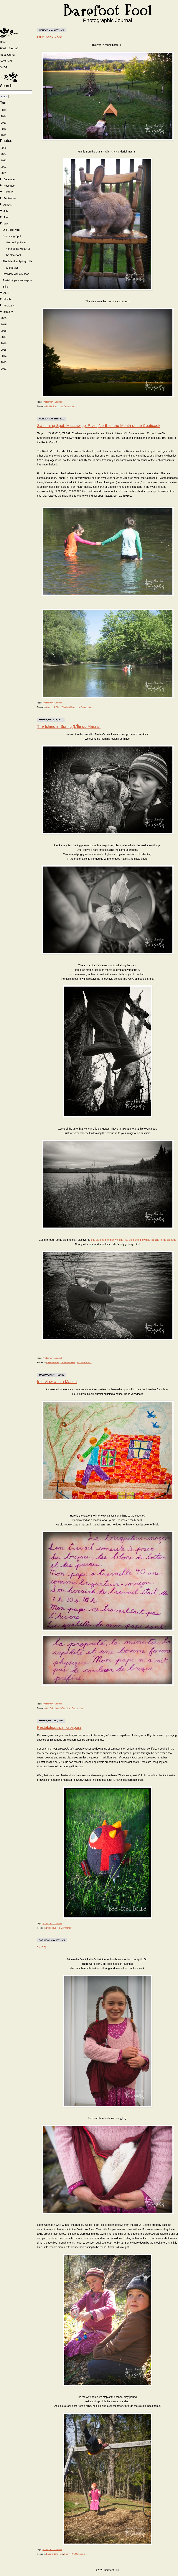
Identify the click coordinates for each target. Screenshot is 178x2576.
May (6, 223)
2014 (3, 116)
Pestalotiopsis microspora (17, 280)
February (9, 305)
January (8, 311)
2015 (3, 110)
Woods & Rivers (69, 707)
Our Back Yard (11, 229)
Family (49, 406)
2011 (3, 135)
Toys (54, 1928)
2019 (3, 324)
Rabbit (56, 406)
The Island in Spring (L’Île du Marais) (68, 726)
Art (47, 1708)
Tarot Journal (7, 54)
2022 (3, 166)
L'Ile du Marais (52, 1362)
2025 (3, 147)
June (6, 217)
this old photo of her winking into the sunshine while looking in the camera (133, 1239)
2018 (3, 330)
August (7, 204)
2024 (3, 154)
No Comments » (68, 406)
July (6, 210)
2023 (3, 160)
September (10, 198)
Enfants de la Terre (58, 1708)
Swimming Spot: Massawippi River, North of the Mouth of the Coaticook (98, 425)
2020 (3, 318)
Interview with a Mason (16, 274)
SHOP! (4, 67)
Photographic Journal (52, 402)
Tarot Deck (6, 61)
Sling (6, 286)
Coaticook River (53, 707)
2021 (3, 173)
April (6, 292)
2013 (3, 122)
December (10, 179)
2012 (3, 128)
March (7, 299)
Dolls (48, 1928)
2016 (3, 343)
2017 (3, 337)
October (8, 192)
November (10, 185)
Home (3, 42)
